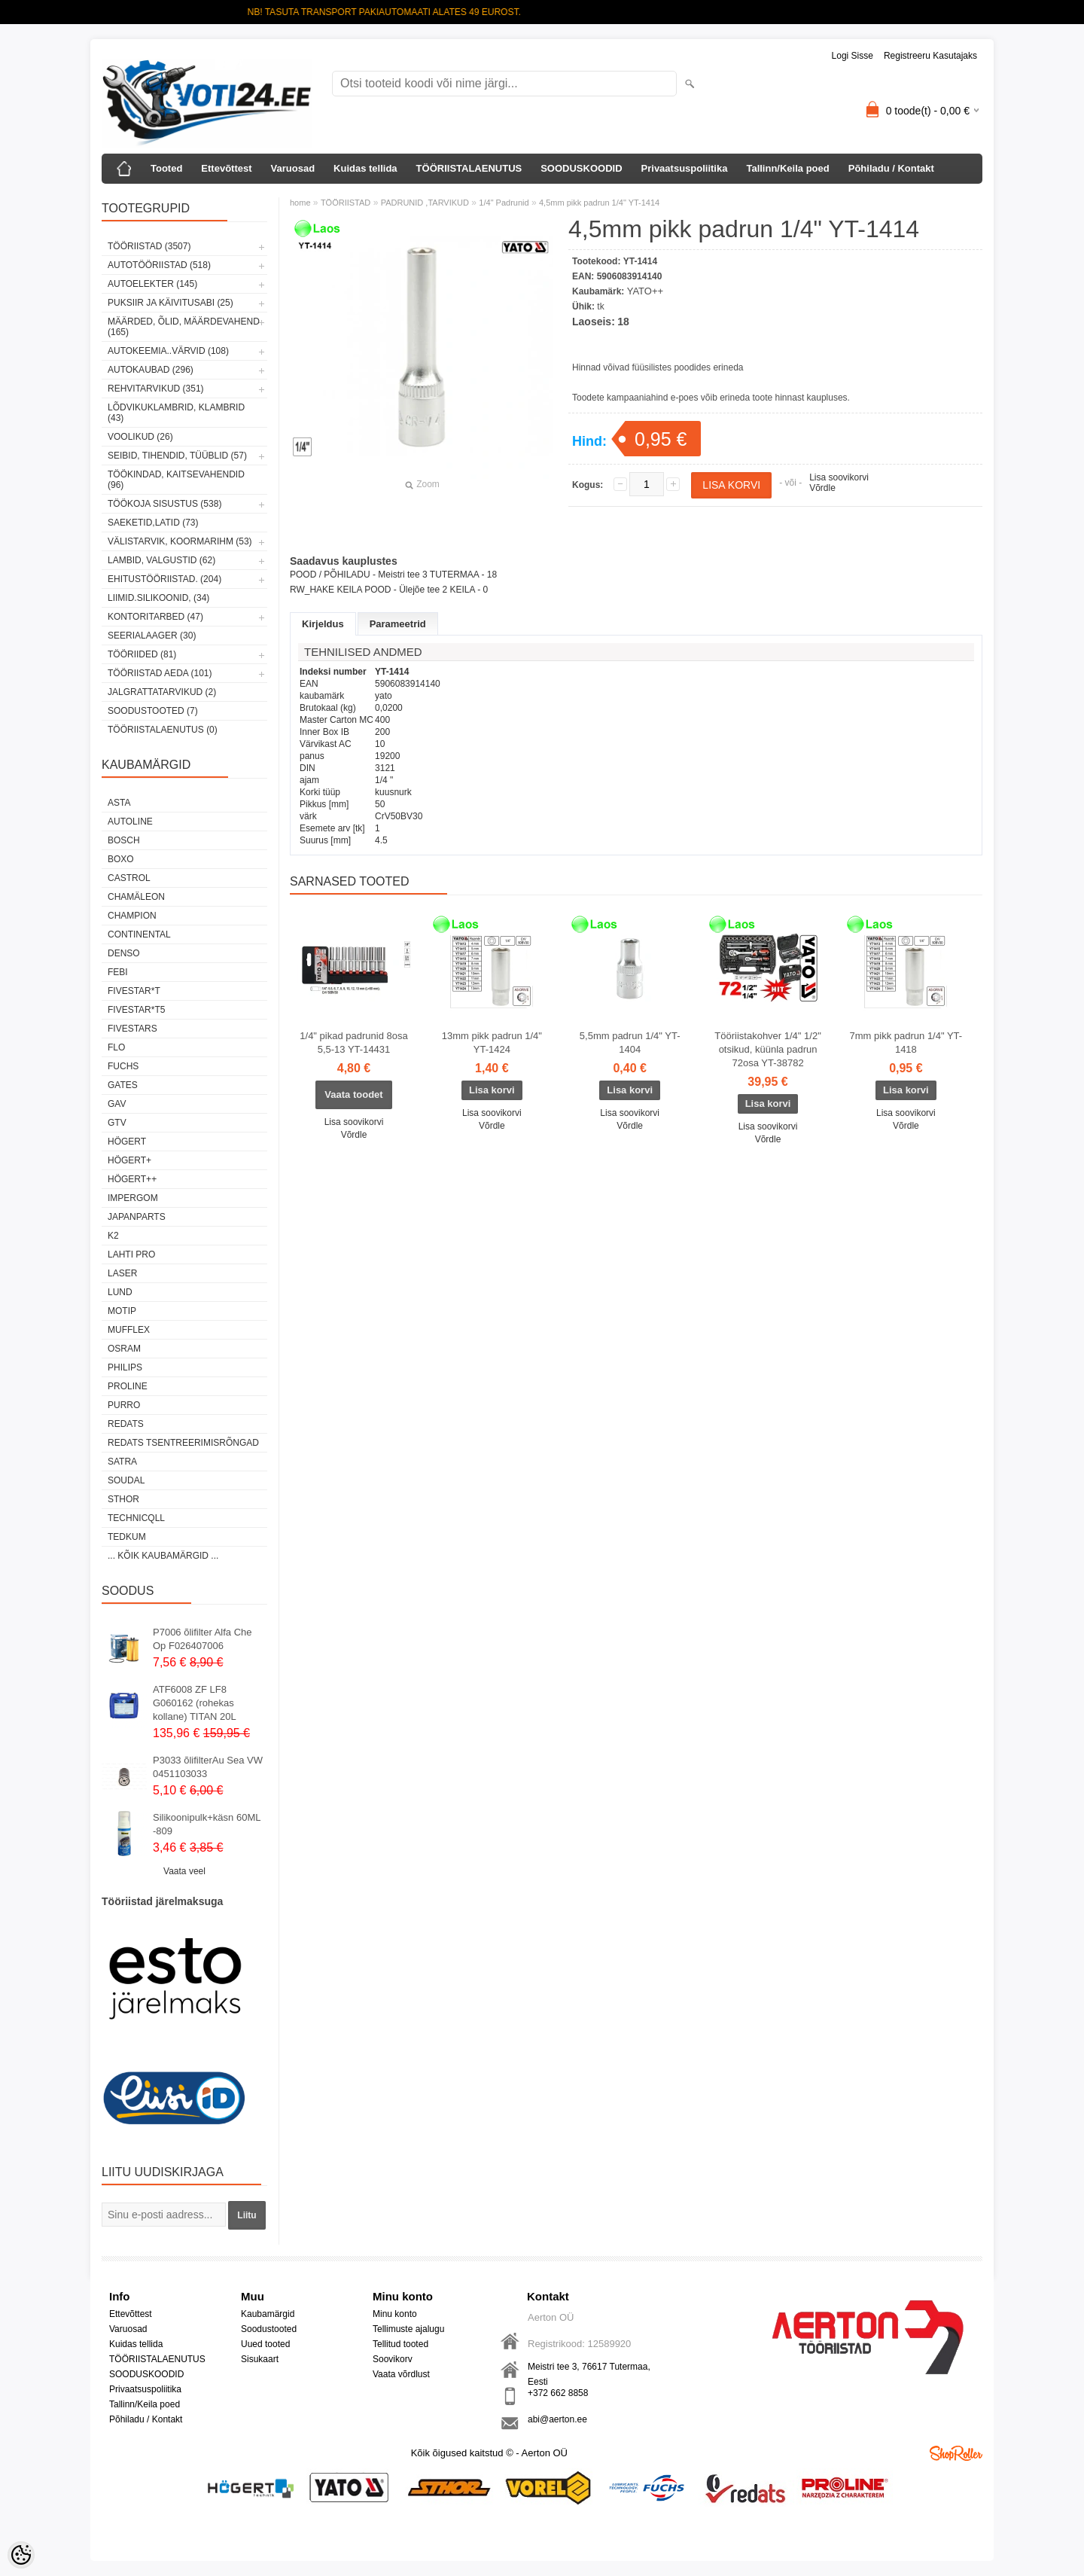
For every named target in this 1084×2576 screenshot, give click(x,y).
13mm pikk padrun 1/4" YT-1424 (492, 1042)
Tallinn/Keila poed (787, 168)
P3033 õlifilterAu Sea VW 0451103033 (208, 1766)
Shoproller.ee (956, 2453)
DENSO (124, 953)
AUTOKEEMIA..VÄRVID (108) (168, 351)
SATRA (122, 1461)
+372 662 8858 (558, 2393)
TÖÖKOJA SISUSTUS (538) (164, 503)
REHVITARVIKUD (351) (156, 388)
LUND (120, 1292)
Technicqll (136, 1518)
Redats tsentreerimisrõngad (183, 1442)
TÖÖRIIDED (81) (142, 654)
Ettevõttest (226, 168)
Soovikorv (393, 2359)
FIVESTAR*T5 (136, 1009)
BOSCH (124, 840)
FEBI (118, 972)
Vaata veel (184, 1871)
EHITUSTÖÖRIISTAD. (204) (164, 579)
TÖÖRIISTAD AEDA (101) (160, 673)
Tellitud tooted (400, 2344)
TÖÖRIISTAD (345, 202)
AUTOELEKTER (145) (152, 284)
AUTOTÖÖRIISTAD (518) (159, 265)
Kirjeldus (323, 624)
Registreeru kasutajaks (930, 55)
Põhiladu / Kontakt (891, 168)
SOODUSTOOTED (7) (153, 711)
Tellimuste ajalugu (408, 2329)
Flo (116, 1047)
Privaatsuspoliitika (684, 168)
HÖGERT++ (132, 1179)
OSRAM (124, 1348)
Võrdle (822, 488)
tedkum (127, 1537)
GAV (117, 1104)
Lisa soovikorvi (839, 477)
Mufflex (129, 1330)
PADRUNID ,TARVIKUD (425, 202)
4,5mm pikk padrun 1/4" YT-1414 (599, 202)
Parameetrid (398, 624)
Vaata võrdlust (401, 2374)
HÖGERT (127, 1141)
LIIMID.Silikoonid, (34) (158, 598)
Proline (128, 1386)
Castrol (129, 878)
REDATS (126, 1424)
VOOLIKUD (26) (140, 436)
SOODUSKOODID (581, 168)
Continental (139, 934)
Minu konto (395, 2314)
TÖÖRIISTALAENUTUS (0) (163, 729)
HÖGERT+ (129, 1160)
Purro (124, 1405)
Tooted (166, 168)
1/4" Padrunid (503, 202)
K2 (113, 1235)
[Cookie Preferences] (21, 2554)
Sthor (123, 1499)
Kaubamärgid (267, 2314)
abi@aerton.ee (557, 2419)
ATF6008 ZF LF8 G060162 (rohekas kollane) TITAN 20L (194, 1703)
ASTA (119, 802)
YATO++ (645, 291)
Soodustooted (269, 2329)
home (300, 202)
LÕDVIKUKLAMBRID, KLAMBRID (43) (176, 412)
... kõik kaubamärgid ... (163, 1555)
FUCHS (123, 1066)
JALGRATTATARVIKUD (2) (162, 692)
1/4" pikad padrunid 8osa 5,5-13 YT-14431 (353, 1042)
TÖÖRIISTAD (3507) (149, 246)
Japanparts (137, 1217)
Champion (132, 915)
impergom (133, 1198)
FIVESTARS (132, 1028)
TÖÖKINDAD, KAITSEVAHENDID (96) (176, 479)
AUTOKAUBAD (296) (150, 369)
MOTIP (122, 1311)
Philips (125, 1367)
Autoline (130, 821)
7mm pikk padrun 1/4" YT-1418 (906, 1042)
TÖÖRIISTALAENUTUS (469, 168)
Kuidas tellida (365, 168)
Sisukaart (260, 2359)
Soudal (126, 1480)
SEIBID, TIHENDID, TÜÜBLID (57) (177, 455)
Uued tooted (265, 2344)
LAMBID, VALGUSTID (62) (161, 560)
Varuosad (293, 168)
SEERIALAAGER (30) (152, 635)
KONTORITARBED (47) (155, 616)
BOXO (121, 859)
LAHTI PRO (131, 1254)
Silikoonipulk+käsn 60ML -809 (206, 1824)
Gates (123, 1085)
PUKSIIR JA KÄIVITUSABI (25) (170, 302)
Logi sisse (852, 55)
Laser (122, 1273)
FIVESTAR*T (134, 991)
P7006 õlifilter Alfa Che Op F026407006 (202, 1638)
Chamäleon (136, 897)
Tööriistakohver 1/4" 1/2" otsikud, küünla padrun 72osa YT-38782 (767, 1049)
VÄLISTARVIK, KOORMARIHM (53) (180, 541)
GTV (117, 1122)
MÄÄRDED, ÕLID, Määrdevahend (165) (184, 326)
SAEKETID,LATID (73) (153, 522)
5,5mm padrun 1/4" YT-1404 (630, 1042)
